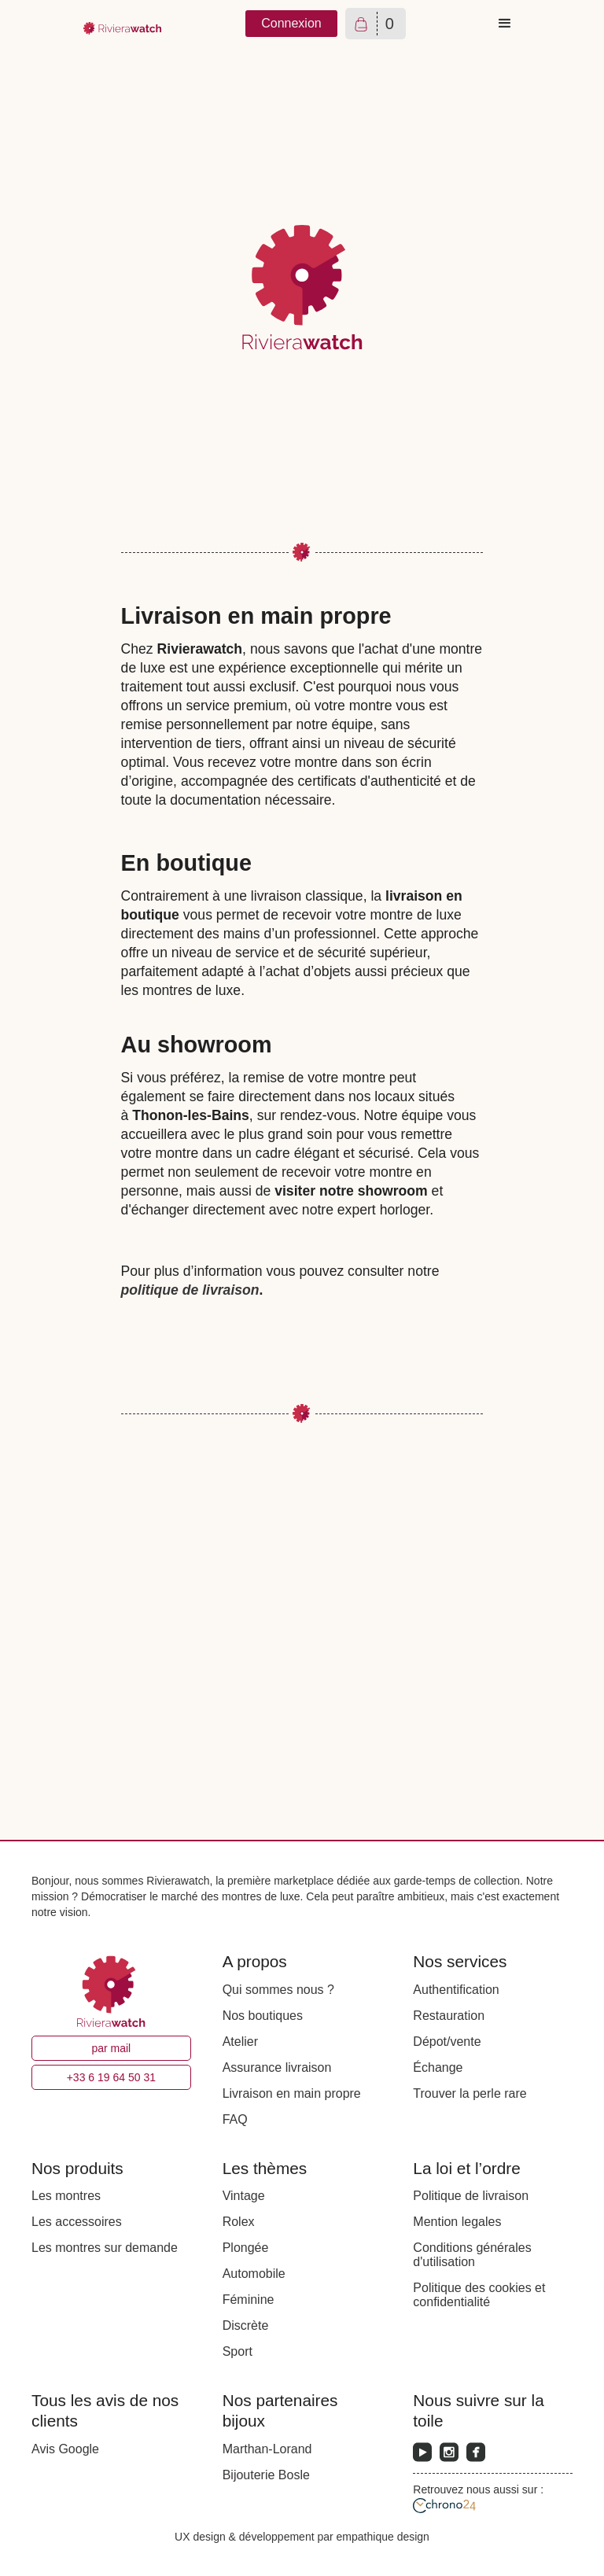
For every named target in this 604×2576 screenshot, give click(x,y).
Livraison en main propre (292, 2093)
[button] (504, 23)
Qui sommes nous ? (278, 1989)
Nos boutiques (263, 2015)
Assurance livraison (277, 2067)
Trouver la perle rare (469, 2093)
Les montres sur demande (104, 2247)
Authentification (456, 1989)
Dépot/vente (447, 2041)
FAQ (235, 2119)
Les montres (66, 2195)
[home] (123, 23)
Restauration (448, 2015)
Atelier (240, 2041)
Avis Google (65, 2449)
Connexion (291, 23)
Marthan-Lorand (267, 2449)
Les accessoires (76, 2221)
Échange (437, 2067)
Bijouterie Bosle (266, 2475)
